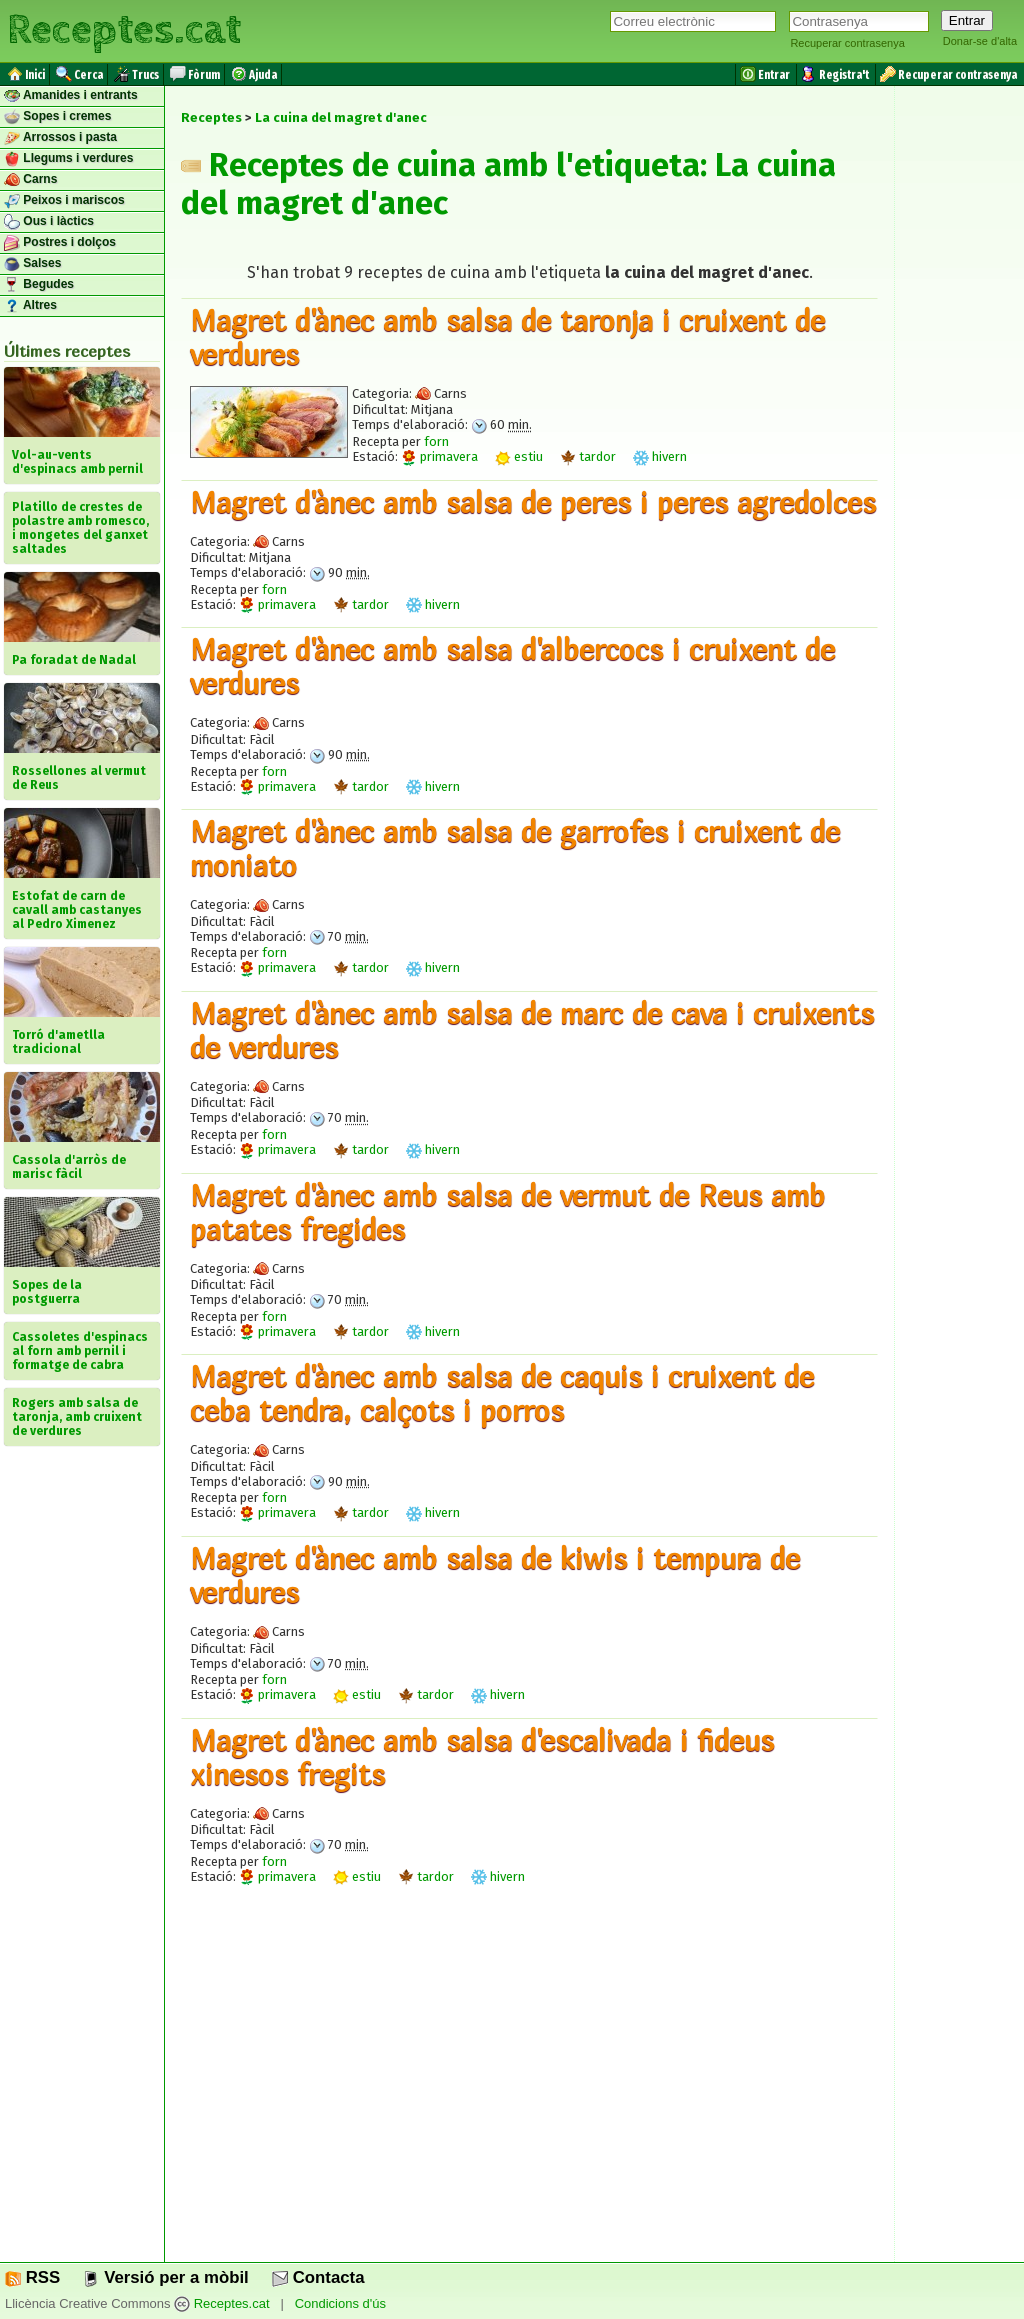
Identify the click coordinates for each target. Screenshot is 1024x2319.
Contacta (318, 2277)
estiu (519, 456)
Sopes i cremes (57, 117)
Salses (32, 264)
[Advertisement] (529, 2090)
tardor (588, 456)
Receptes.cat (124, 30)
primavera (439, 456)
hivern (660, 456)
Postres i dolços (60, 243)
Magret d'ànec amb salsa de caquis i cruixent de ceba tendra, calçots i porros (502, 1393)
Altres (30, 306)
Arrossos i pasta (60, 138)
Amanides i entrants (71, 96)
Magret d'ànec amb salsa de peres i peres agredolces (533, 502)
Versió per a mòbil (165, 2277)
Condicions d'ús (340, 2304)
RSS (32, 2277)
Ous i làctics (49, 222)
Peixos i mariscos (64, 201)
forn (436, 441)
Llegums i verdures (68, 159)
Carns (30, 180)
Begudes (39, 285)
